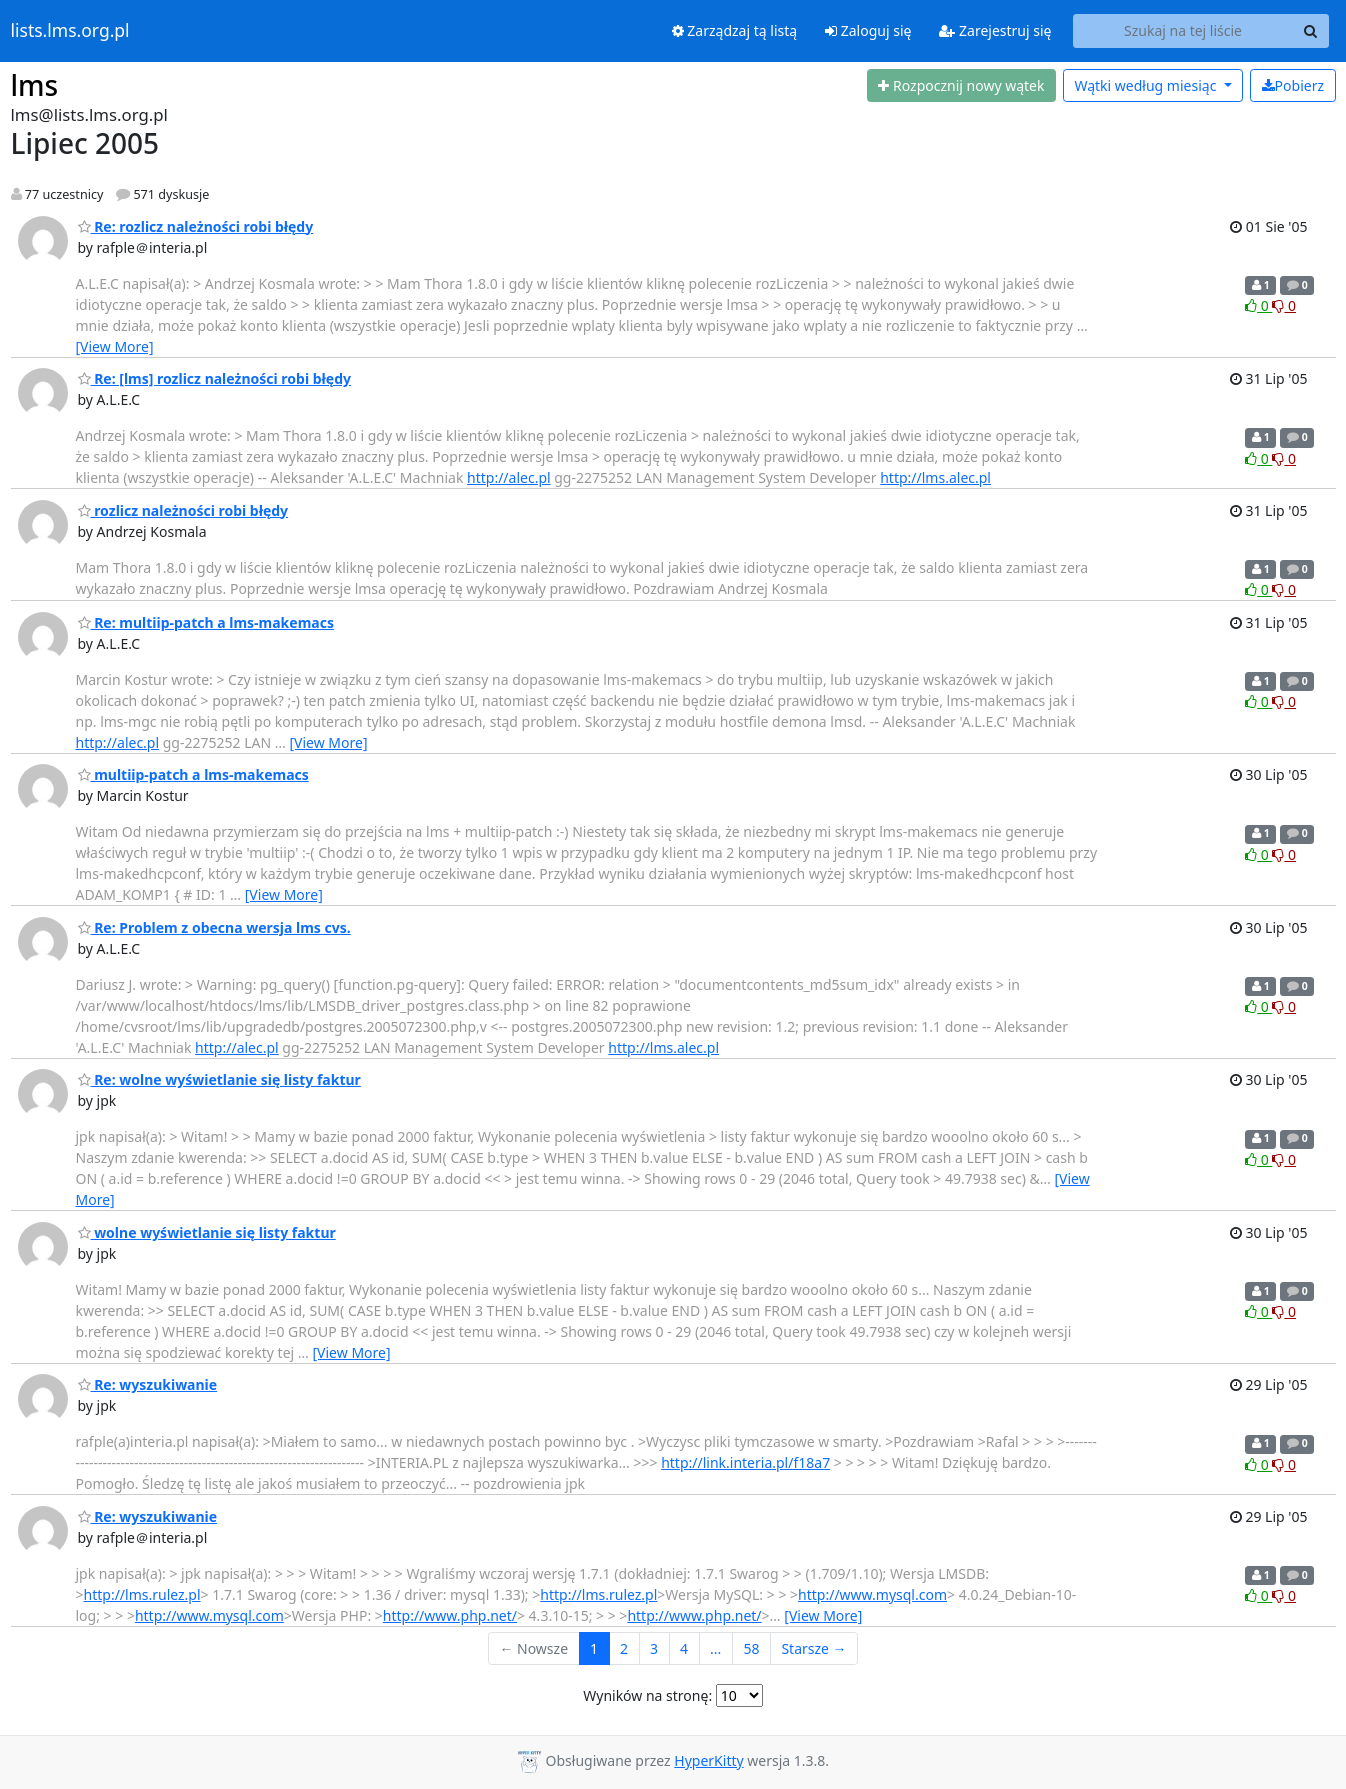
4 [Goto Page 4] (684, 1648)
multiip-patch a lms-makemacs (193, 774)
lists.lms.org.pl (70, 31)
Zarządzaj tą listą (734, 30)
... (715, 1648)
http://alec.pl (509, 477)
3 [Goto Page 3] (654, 1648)
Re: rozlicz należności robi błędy (196, 226)
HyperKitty (708, 1760)
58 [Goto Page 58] (751, 1648)
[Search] (1311, 31)
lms (35, 85)
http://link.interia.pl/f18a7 (745, 1462)
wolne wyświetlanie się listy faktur (207, 1232)
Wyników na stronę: (647, 1695)
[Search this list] (1183, 31)
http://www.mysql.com (872, 1594)
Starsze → (813, 1648)
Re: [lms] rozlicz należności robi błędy (214, 378)
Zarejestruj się (995, 30)
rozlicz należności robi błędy (183, 510)
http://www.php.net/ (450, 1615)
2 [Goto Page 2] (624, 1648)
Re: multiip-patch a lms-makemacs (206, 622)
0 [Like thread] (1258, 305)
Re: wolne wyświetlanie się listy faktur (219, 1079)
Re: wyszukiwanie (148, 1384)
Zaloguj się (868, 30)
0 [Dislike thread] (1284, 305)
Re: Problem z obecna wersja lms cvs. (214, 927)
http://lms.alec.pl (935, 477)
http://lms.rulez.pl (142, 1594)
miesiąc (1147, 85)
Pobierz (1293, 85)
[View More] (115, 346)
